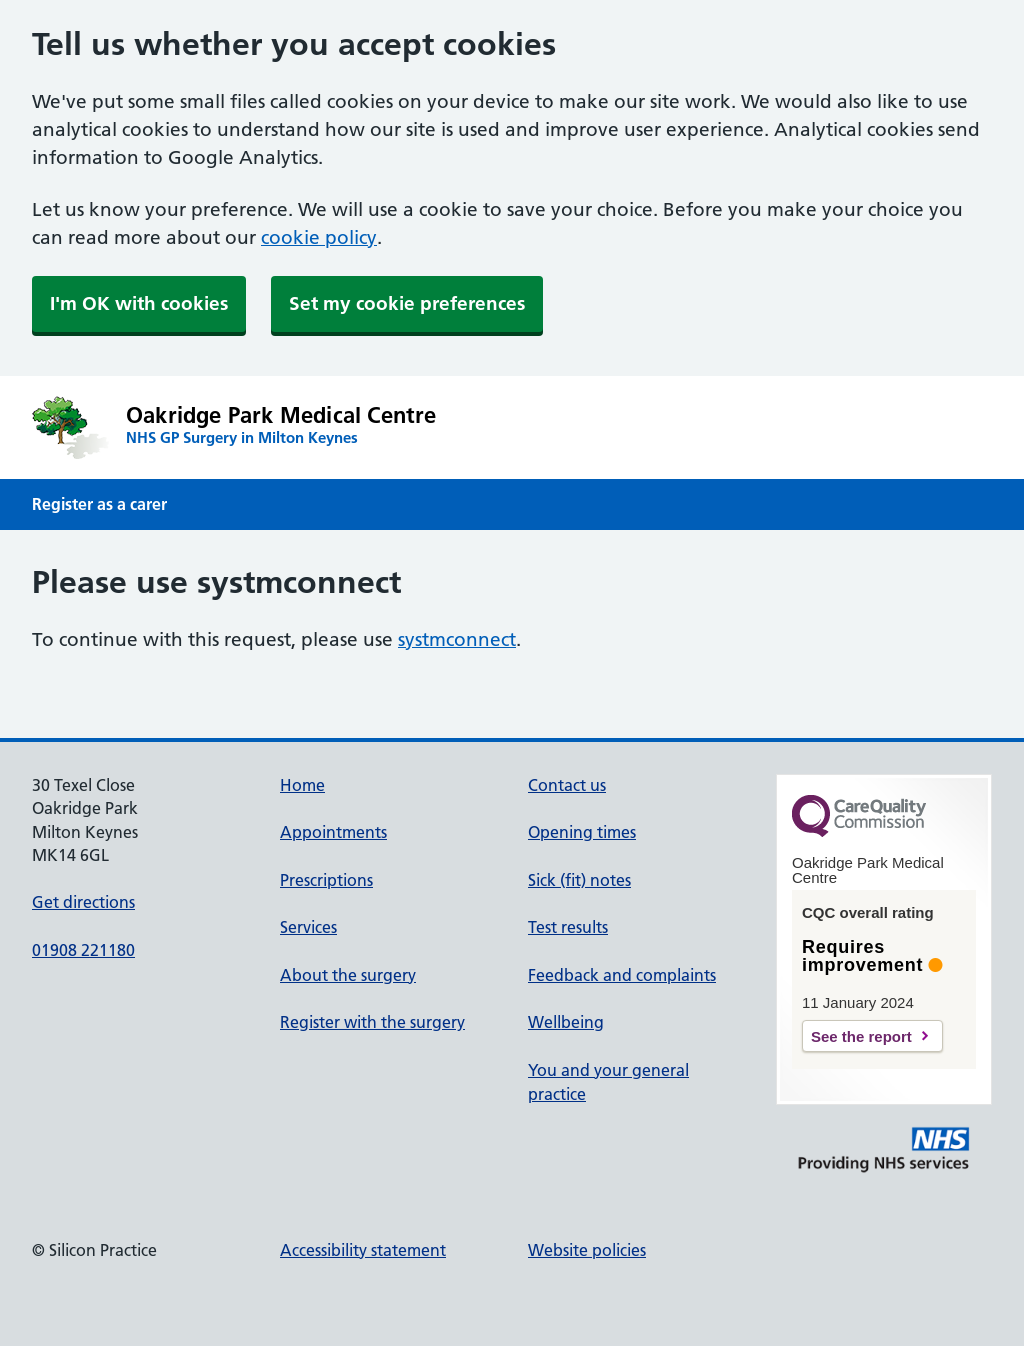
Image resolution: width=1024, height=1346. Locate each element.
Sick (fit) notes (579, 880)
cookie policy (319, 237)
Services (308, 927)
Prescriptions (326, 880)
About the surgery (348, 975)
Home (302, 785)
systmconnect (457, 639)
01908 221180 (83, 950)
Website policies (587, 1250)
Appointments (333, 832)
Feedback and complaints (622, 975)
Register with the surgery (372, 1022)
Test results (568, 927)
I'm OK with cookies (139, 303)
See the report (861, 1036)
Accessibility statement (363, 1250)
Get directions (83, 902)
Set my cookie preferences (407, 303)
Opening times (582, 832)
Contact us (567, 785)
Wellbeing (566, 1022)
